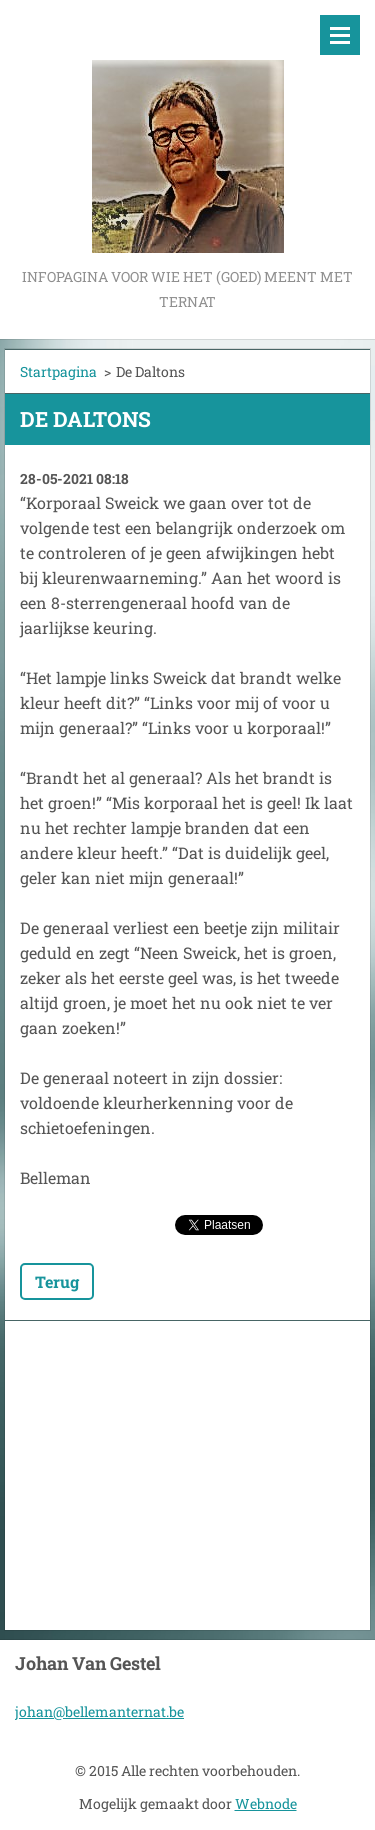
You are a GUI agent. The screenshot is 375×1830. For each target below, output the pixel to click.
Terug (57, 1281)
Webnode (266, 1803)
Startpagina (58, 371)
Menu (340, 35)
